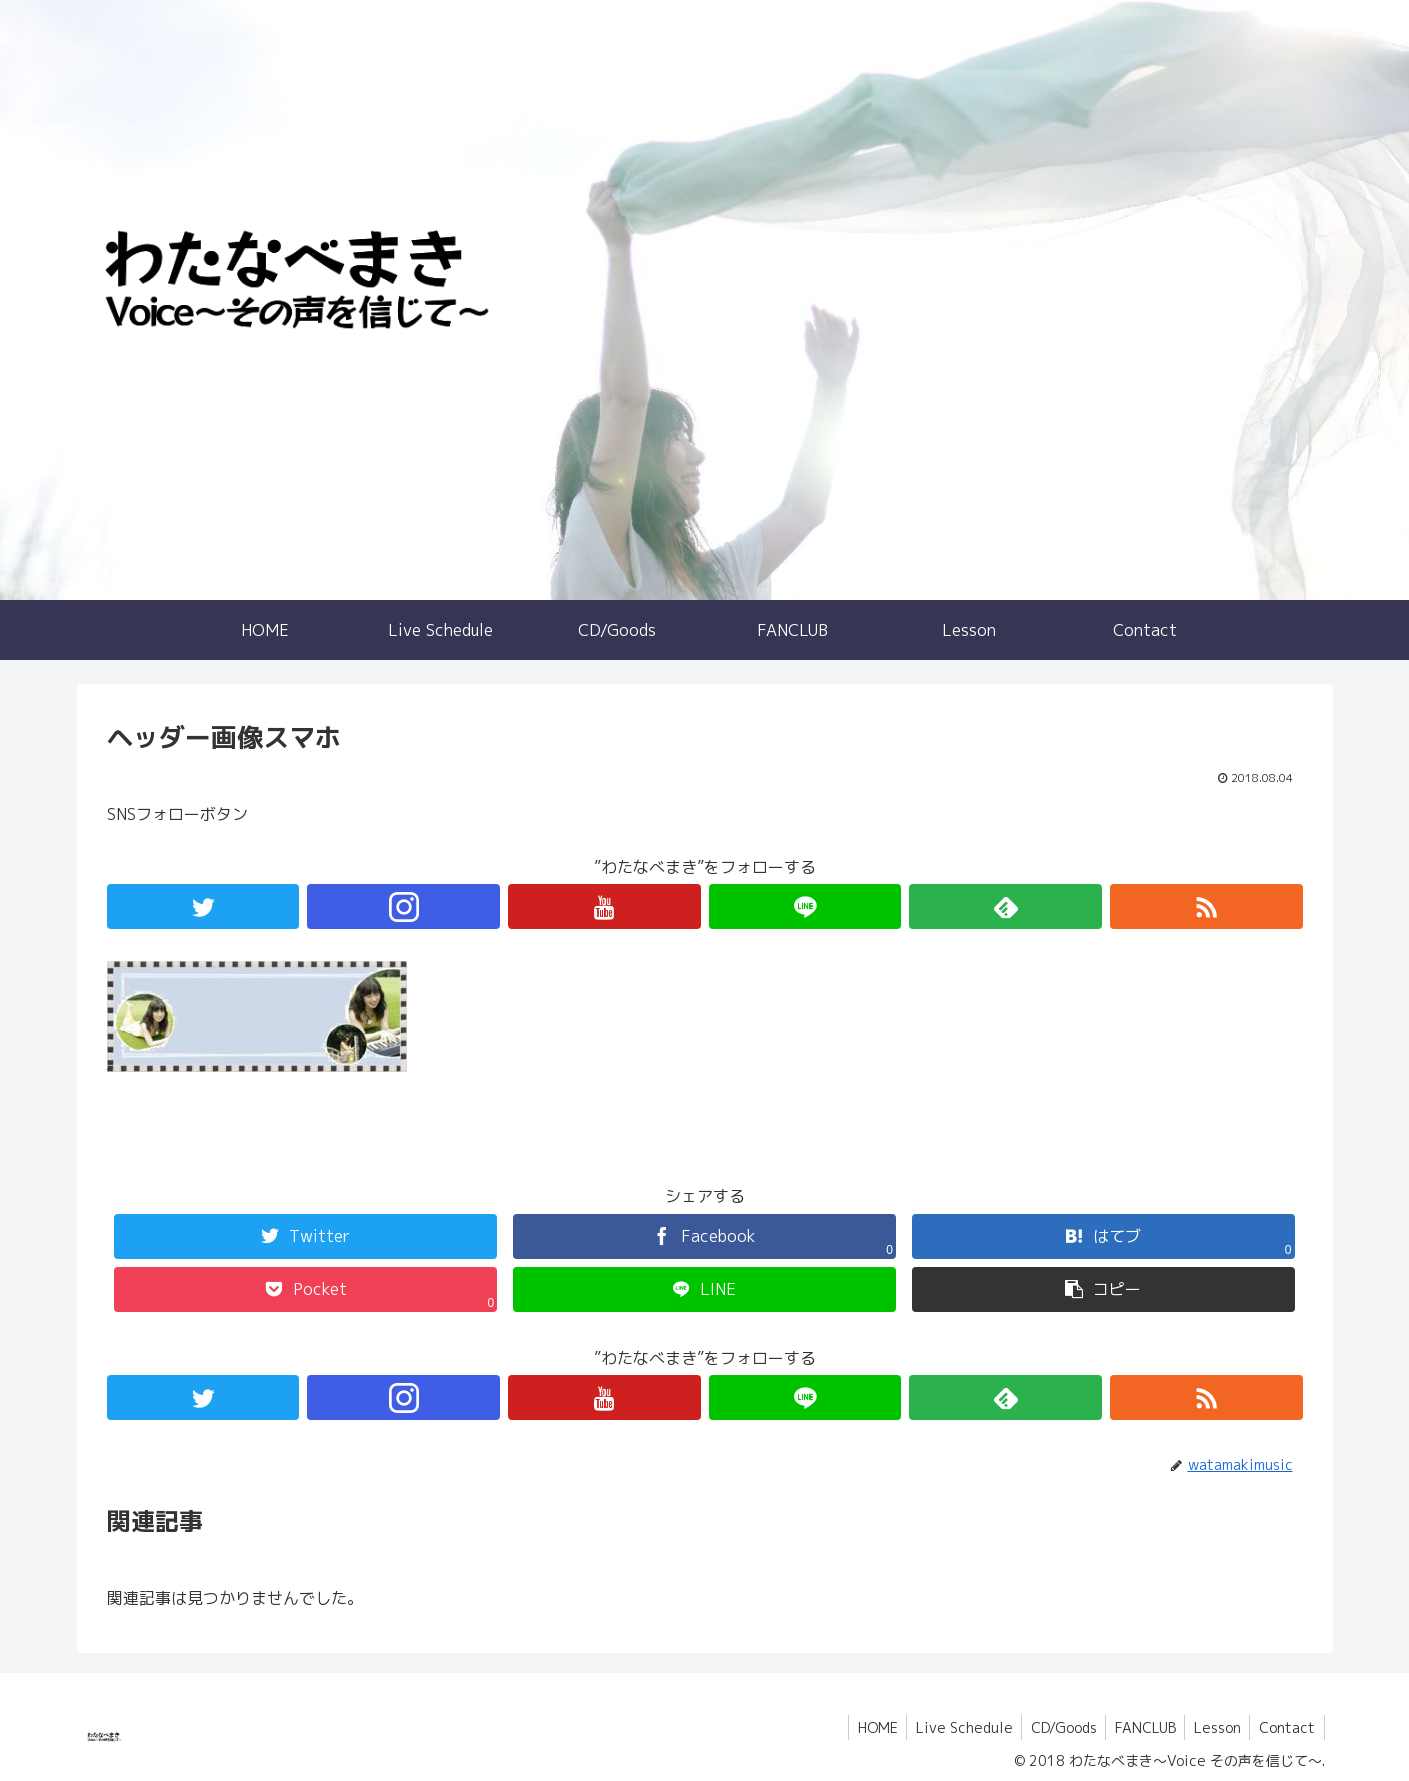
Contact (1286, 1727)
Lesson (1213, 1727)
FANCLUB (1138, 1727)
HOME (862, 1727)
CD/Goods (1054, 1727)
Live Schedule (951, 1727)
